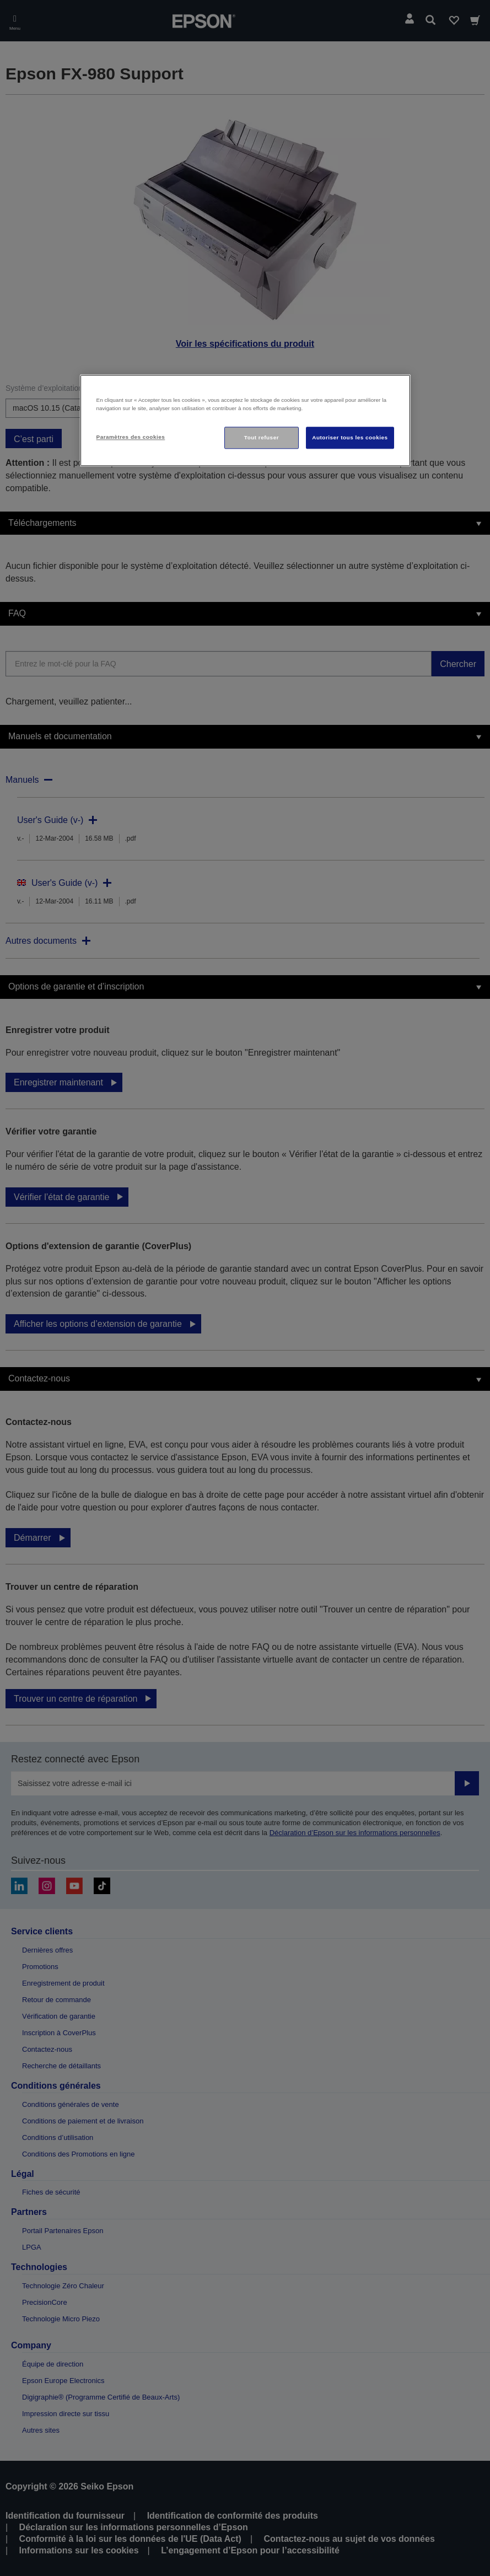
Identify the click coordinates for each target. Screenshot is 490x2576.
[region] (245, 420)
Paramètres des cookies (130, 437)
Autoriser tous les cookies (349, 437)
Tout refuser (261, 437)
